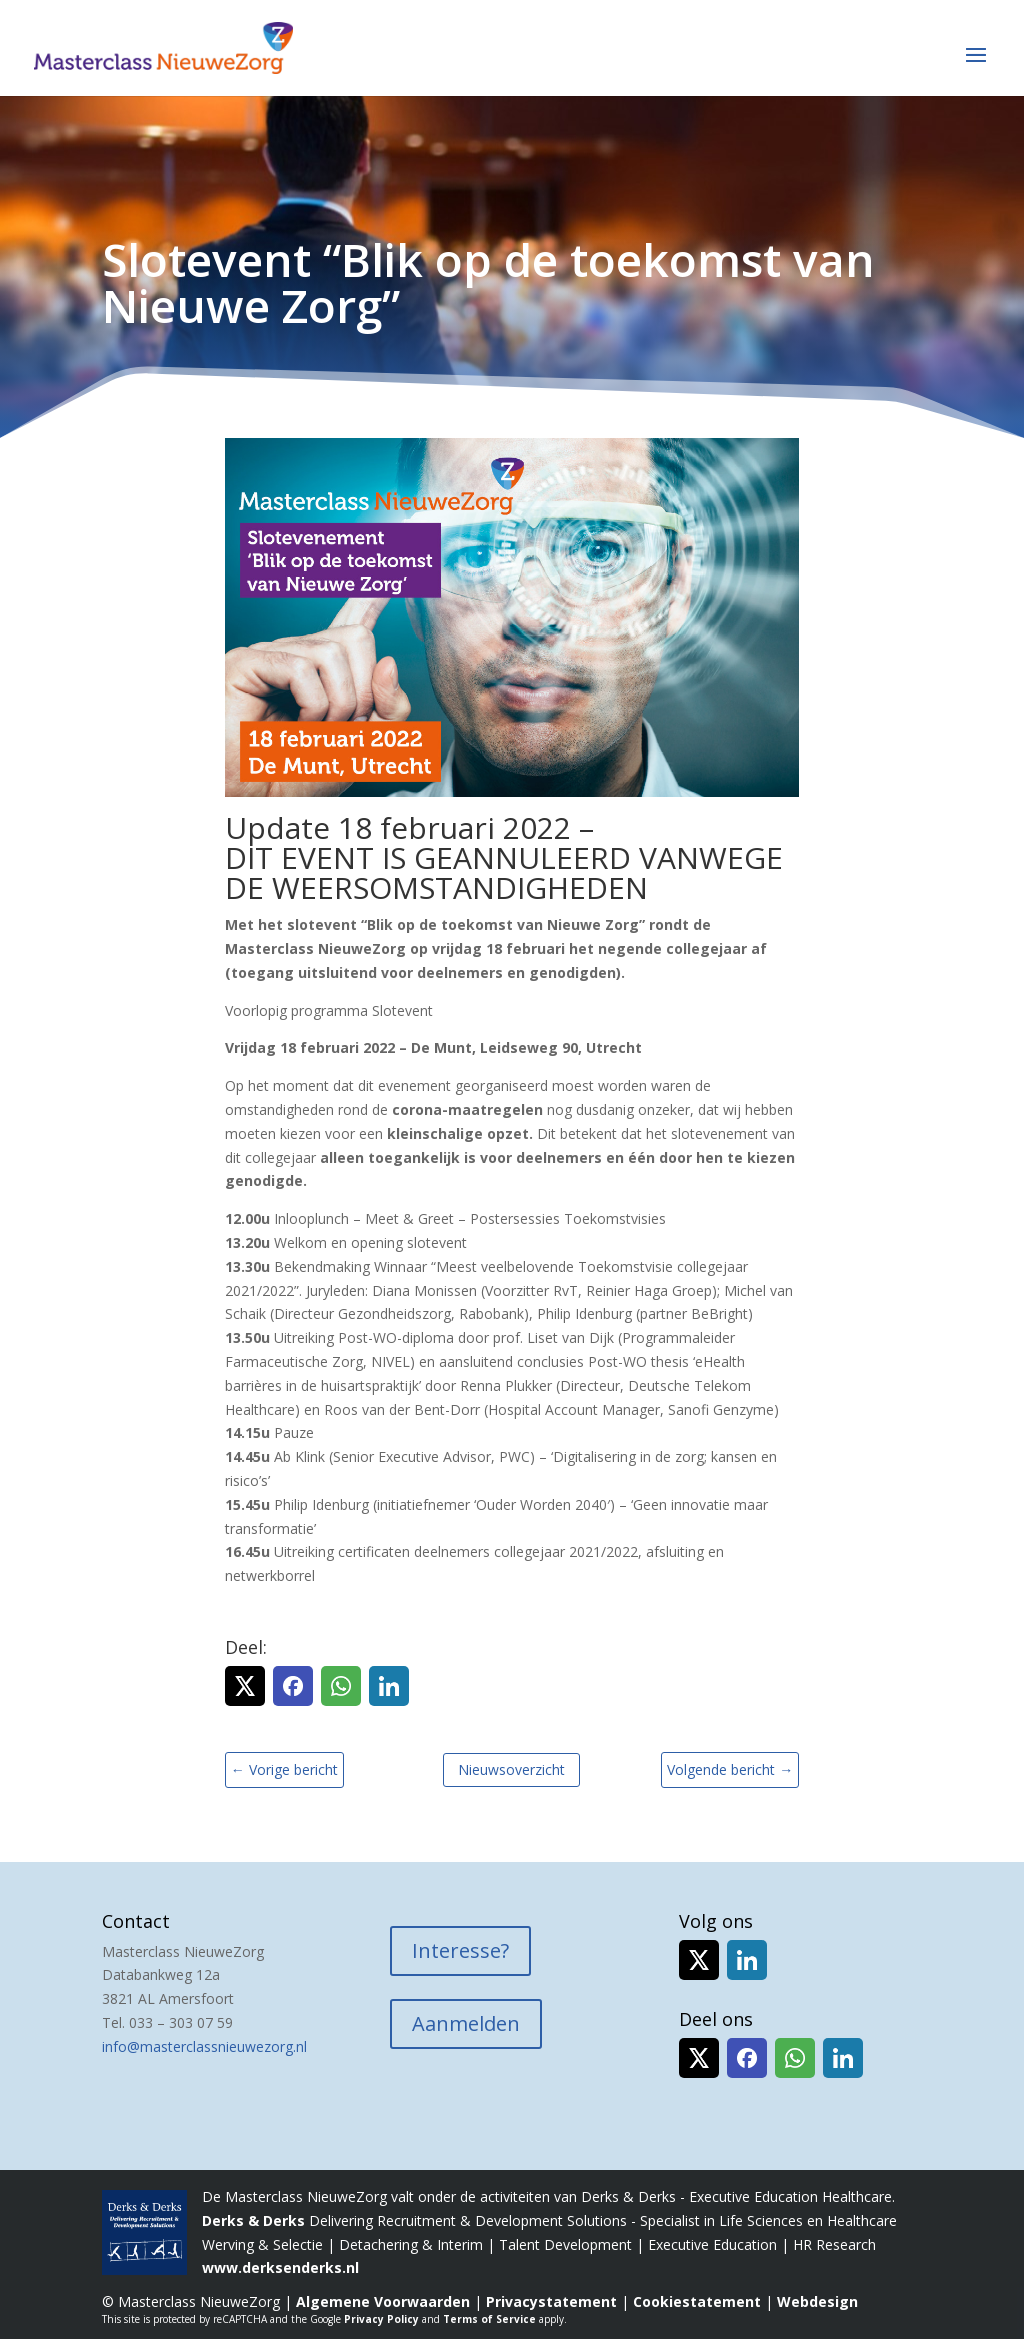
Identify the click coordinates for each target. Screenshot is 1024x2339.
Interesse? (460, 1950)
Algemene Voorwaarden (383, 2301)
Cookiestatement (697, 2301)
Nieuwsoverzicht (511, 1769)
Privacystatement (551, 2301)
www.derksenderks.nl (280, 2267)
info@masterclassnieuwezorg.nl (204, 2046)
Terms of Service (489, 2319)
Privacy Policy (381, 2319)
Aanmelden (466, 2023)
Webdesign (817, 2301)
